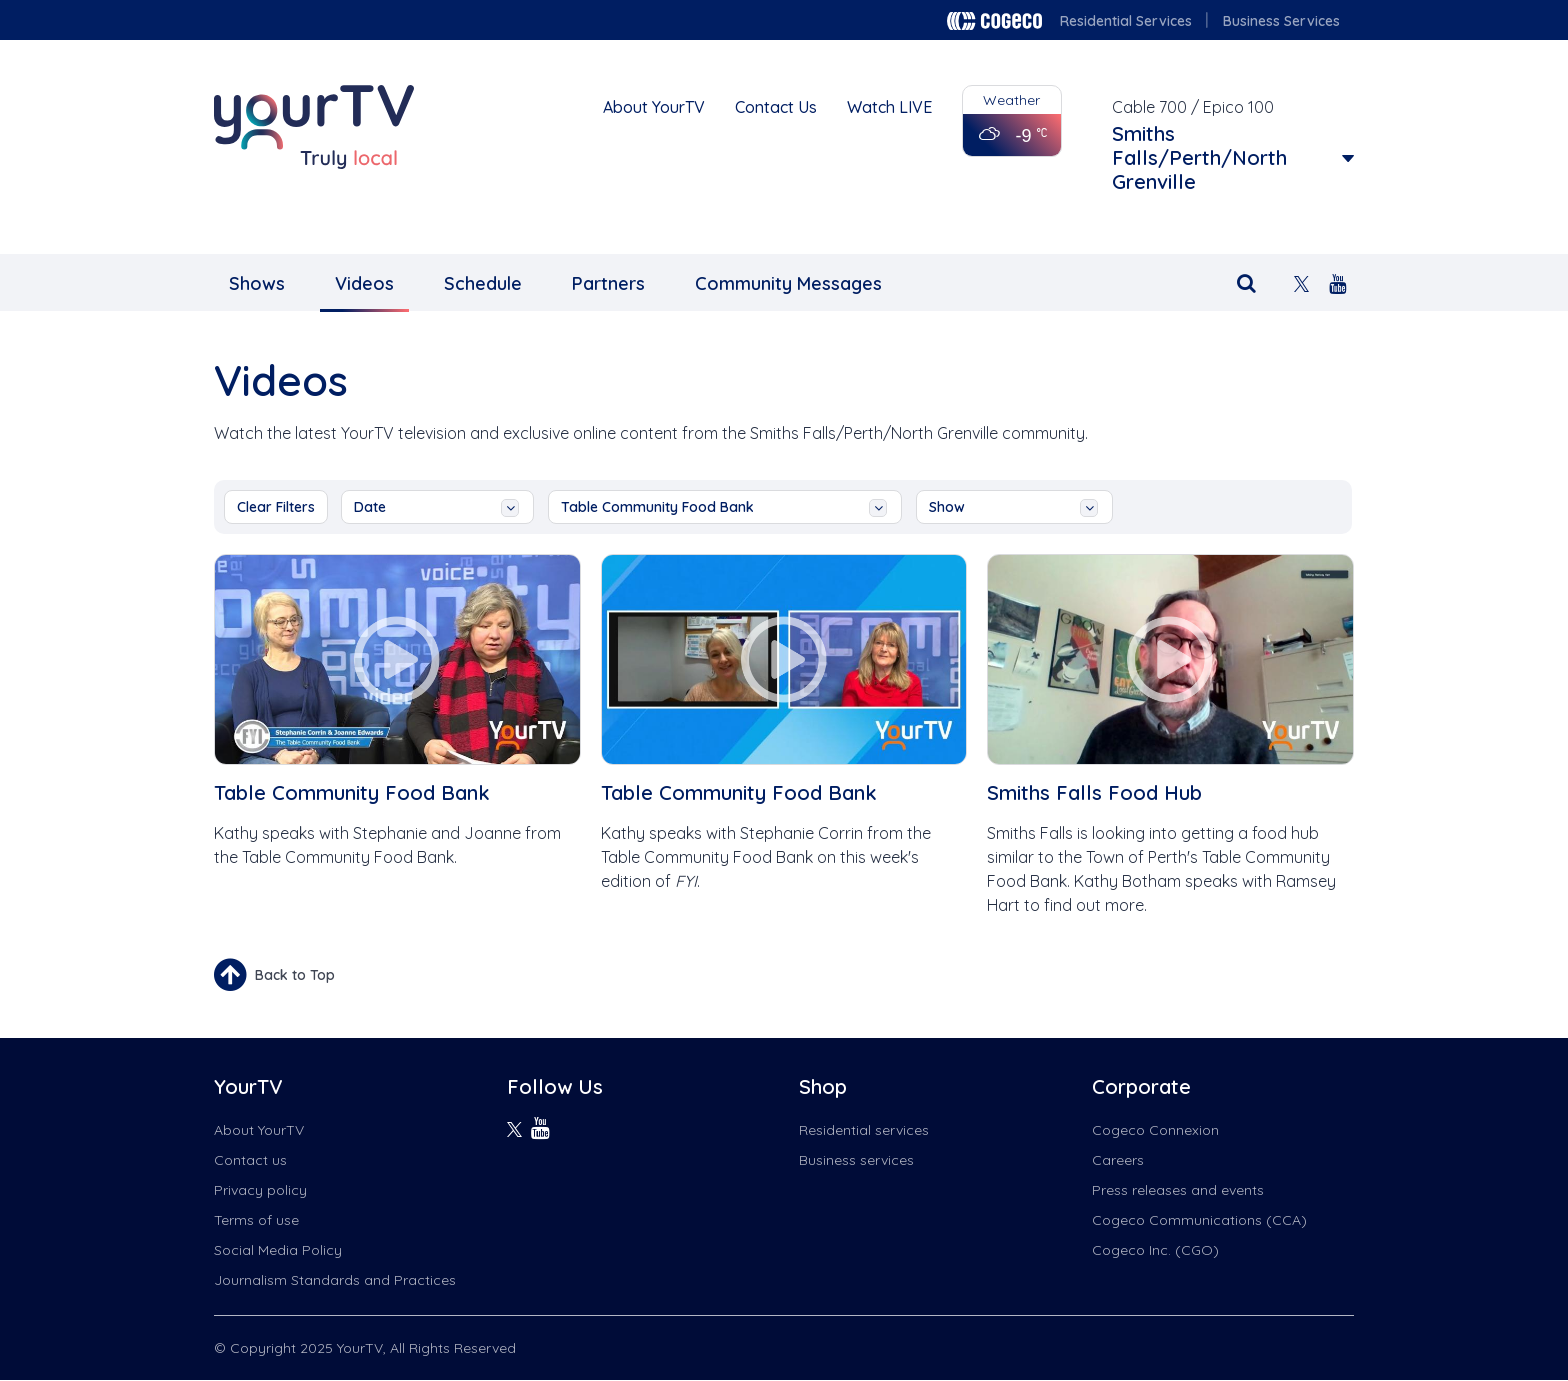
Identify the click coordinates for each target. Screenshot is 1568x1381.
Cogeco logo (994, 21)
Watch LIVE (889, 107)
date (436, 507)
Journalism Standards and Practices (335, 1280)
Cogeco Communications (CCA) (1199, 1220)
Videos (364, 283)
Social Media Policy (278, 1250)
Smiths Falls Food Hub (1094, 792)
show (1013, 507)
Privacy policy (260, 1190)
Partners (608, 283)
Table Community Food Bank (724, 507)
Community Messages (788, 283)
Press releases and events (1178, 1190)
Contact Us (776, 107)
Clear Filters (276, 507)
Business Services (1281, 21)
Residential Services (1126, 21)
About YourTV (654, 107)
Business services (856, 1160)
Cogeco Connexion (1155, 1130)
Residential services (864, 1130)
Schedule (483, 283)
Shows (257, 283)
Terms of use (256, 1220)
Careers (1118, 1160)
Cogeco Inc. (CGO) (1155, 1250)
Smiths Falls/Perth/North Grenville (1199, 158)
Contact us (250, 1160)
